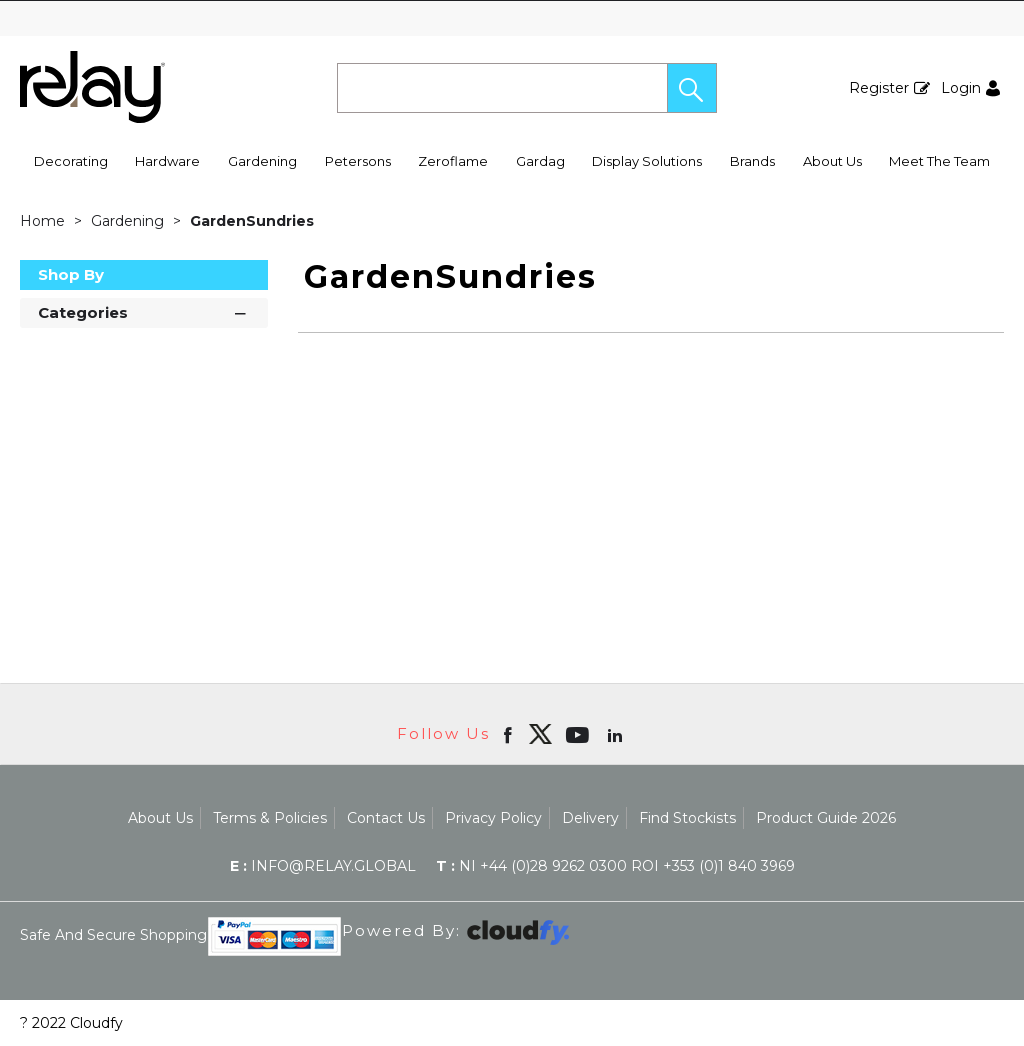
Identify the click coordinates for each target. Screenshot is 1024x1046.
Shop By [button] (71, 274)
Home (44, 221)
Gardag (540, 161)
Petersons (358, 161)
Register (879, 88)
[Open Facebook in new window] (509, 734)
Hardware (167, 161)
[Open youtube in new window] (579, 734)
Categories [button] (144, 311)
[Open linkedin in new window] (617, 734)
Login (961, 88)
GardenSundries (252, 221)
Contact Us (386, 818)
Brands (752, 161)
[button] (692, 88)
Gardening (262, 161)
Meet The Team (939, 161)
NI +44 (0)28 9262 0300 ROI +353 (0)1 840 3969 (615, 866)
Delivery (590, 818)
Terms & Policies (270, 818)
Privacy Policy (493, 818)
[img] (540, 734)
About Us (832, 161)
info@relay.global (323, 866)
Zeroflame (453, 161)
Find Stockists (687, 818)
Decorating (71, 161)
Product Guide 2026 (826, 818)
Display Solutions (647, 161)
